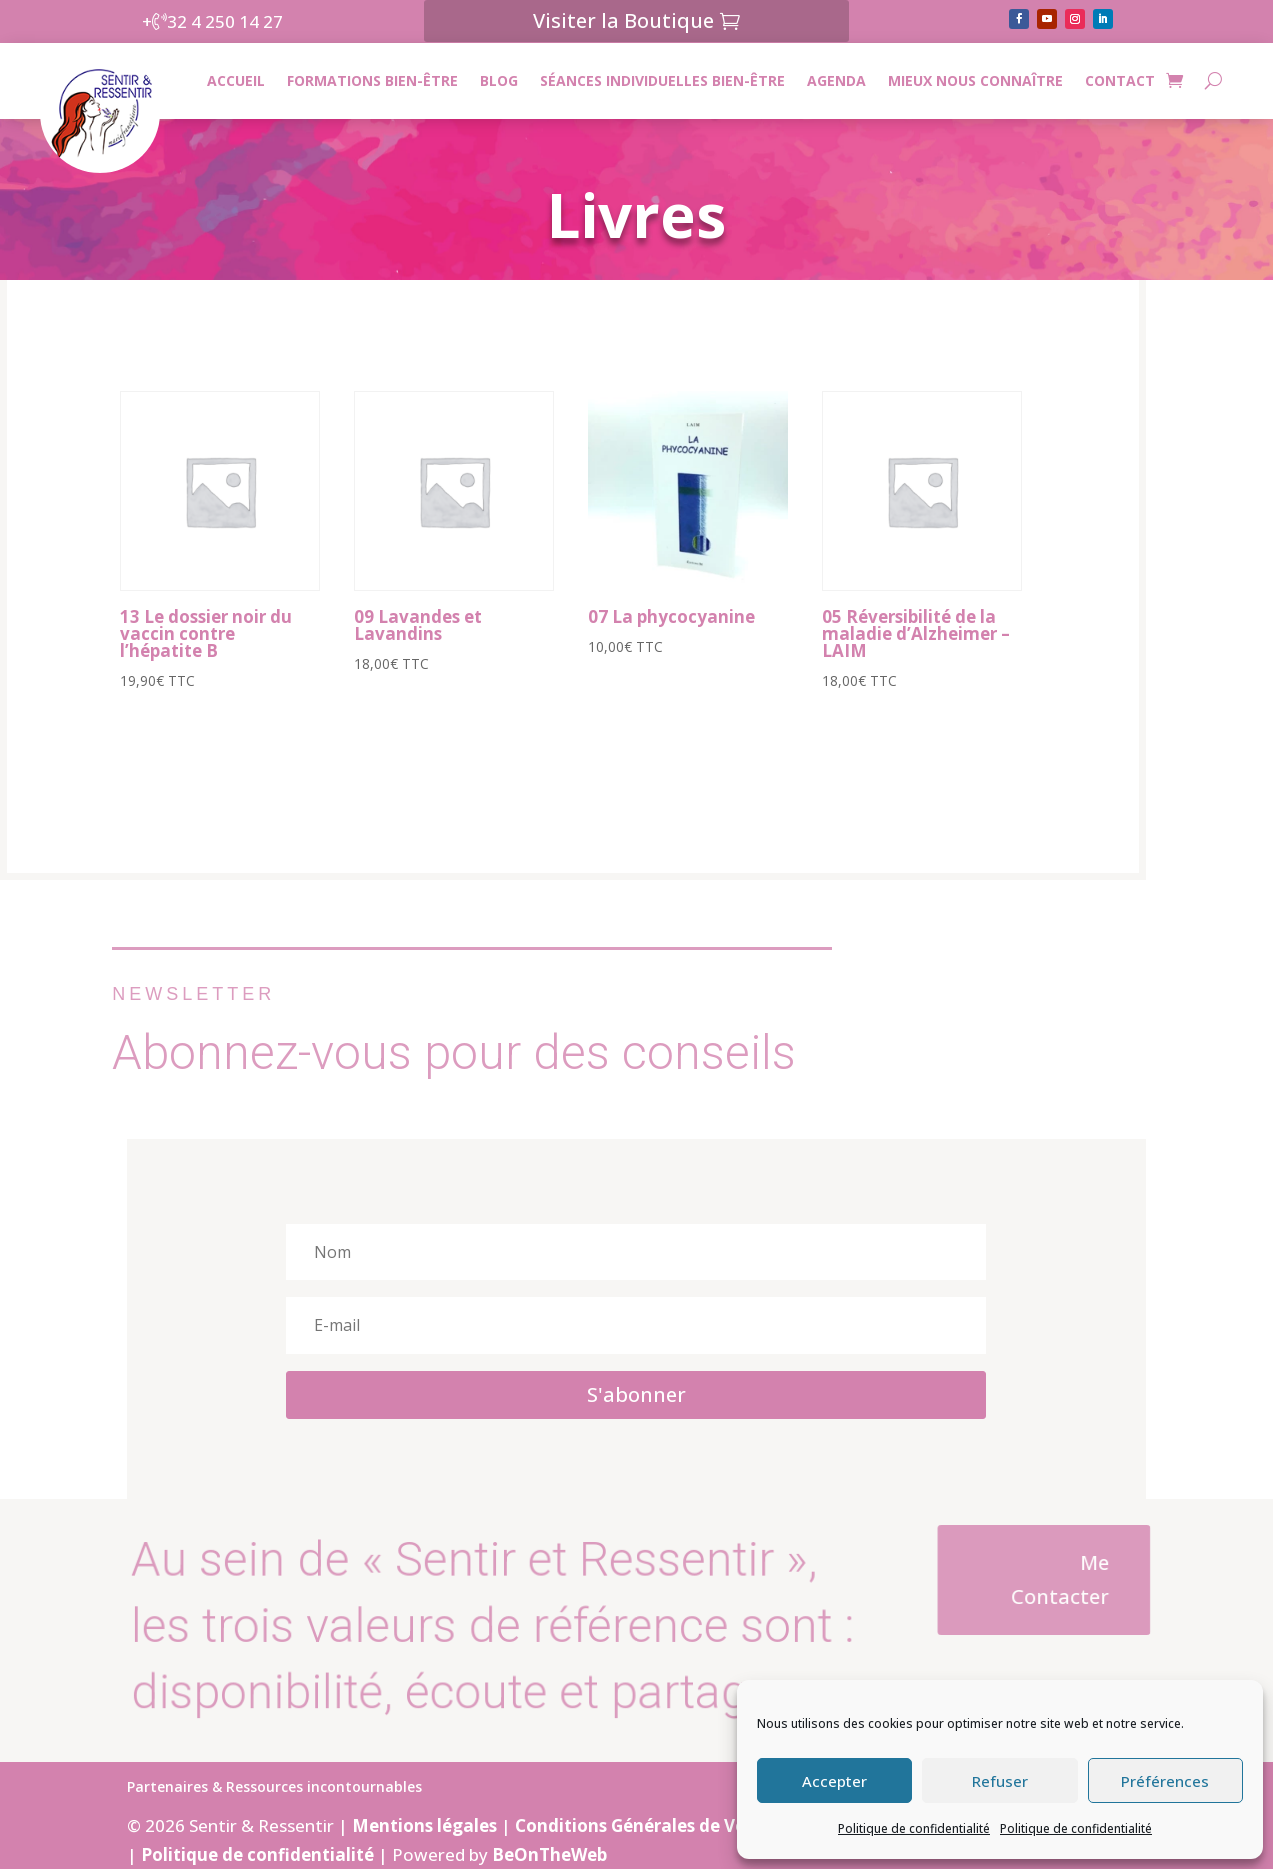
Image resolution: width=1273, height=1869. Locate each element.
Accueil (236, 80)
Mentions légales (424, 1825)
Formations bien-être (372, 80)
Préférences (1165, 1781)
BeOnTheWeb (549, 1854)
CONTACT (1120, 80)
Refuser (1000, 1781)
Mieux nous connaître (975, 80)
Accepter (834, 1781)
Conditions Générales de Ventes (648, 1825)
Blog (499, 80)
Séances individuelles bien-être (662, 80)
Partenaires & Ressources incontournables (274, 1788)
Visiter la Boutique (623, 20)
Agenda (836, 80)
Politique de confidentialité (914, 1828)
